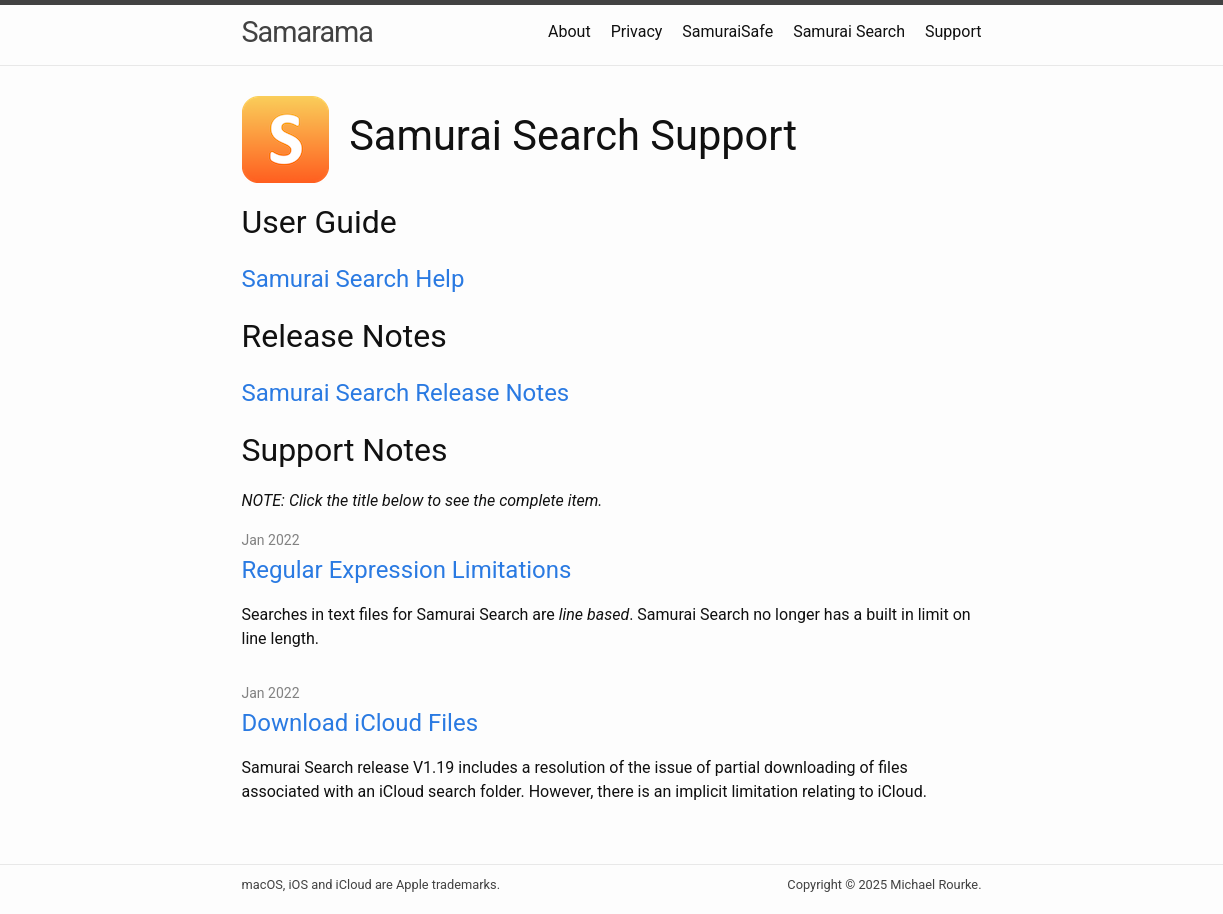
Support (953, 31)
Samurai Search (849, 31)
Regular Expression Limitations (407, 570)
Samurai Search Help (353, 279)
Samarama (307, 32)
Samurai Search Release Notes (406, 393)
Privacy (637, 31)
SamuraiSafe (727, 31)
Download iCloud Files (360, 723)
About (569, 31)
